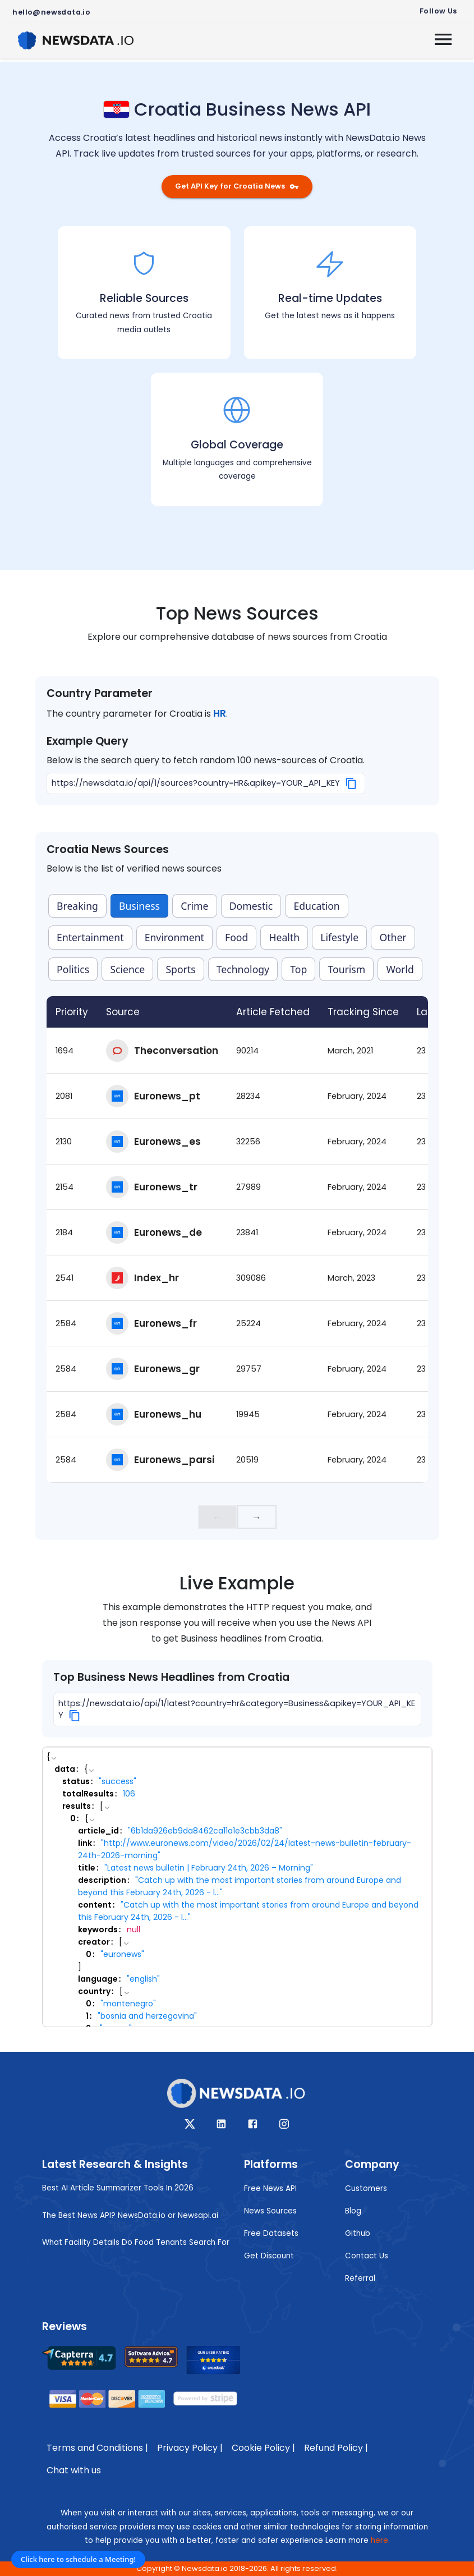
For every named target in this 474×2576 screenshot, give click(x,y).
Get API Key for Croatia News (237, 186)
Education (317, 906)
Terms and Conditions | (97, 2447)
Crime (194, 906)
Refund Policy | (336, 2447)
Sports (180, 969)
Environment (174, 937)
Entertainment (90, 937)
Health (284, 937)
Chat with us (74, 2470)
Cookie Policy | (263, 2447)
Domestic (251, 906)
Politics (73, 969)
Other (392, 937)
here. (380, 2540)
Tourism (346, 969)
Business (139, 906)
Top (298, 969)
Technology (243, 969)
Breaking (77, 906)
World (399, 969)
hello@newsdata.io (51, 12)
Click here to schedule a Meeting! (78, 2559)
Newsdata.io (205, 2568)
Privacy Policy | (190, 2447)
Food (236, 937)
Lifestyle (339, 937)
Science (127, 969)
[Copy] (351, 783)
